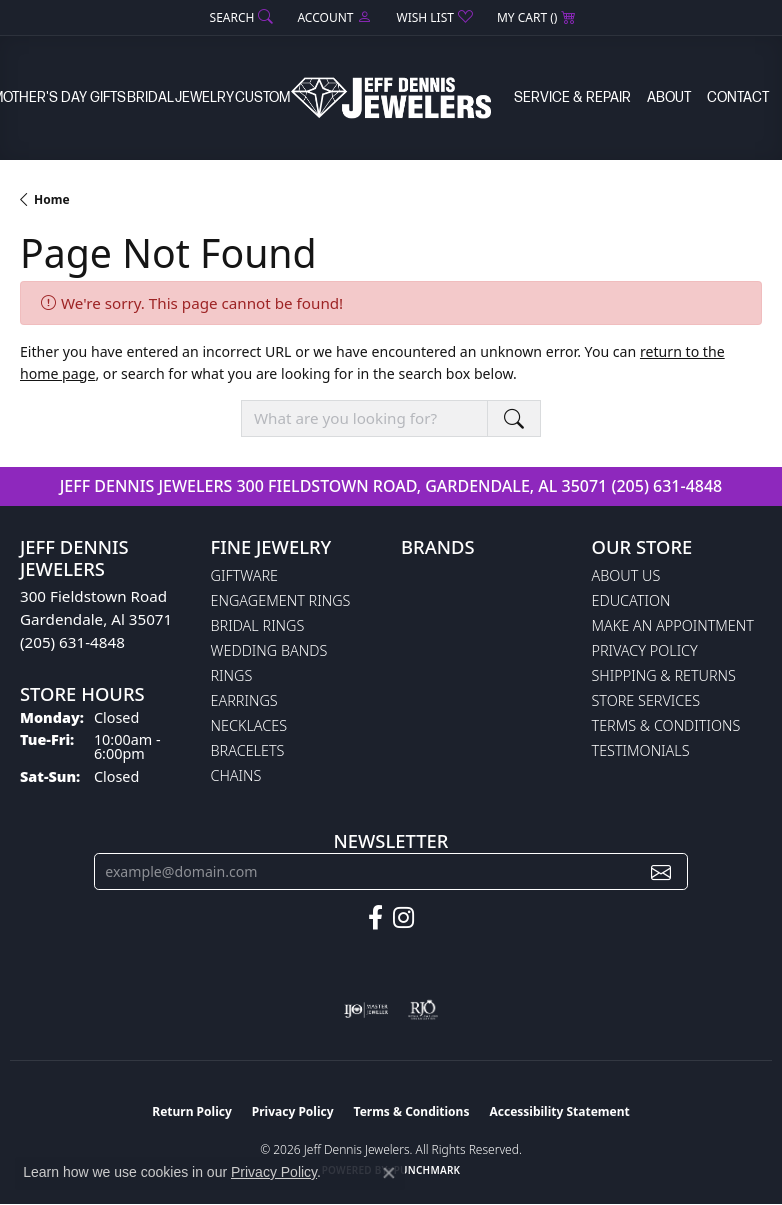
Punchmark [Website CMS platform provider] (427, 1170)
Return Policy (192, 1111)
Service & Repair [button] (572, 97)
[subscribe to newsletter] (661, 871)
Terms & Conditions (666, 725)
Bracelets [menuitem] (248, 750)
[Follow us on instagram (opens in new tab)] (403, 918)
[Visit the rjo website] (423, 1010)
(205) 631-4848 (666, 486)
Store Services (646, 700)
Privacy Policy (645, 650)
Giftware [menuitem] (244, 575)
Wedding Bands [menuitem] (269, 650)
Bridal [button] (150, 97)
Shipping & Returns (664, 675)
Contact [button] (738, 97)
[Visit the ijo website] (366, 1010)
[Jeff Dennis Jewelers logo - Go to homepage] (391, 97)
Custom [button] (262, 97)
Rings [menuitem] (232, 675)
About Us (626, 575)
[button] (240, 17)
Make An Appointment (673, 625)
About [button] (669, 97)
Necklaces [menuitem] (249, 725)
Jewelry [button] (204, 97)
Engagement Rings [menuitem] (281, 600)
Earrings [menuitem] (244, 700)
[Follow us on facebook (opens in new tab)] (375, 918)
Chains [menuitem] (236, 775)
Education (631, 600)
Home (52, 199)
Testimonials (641, 750)
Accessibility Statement (559, 1111)
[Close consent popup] (389, 1173)
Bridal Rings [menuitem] (258, 625)
